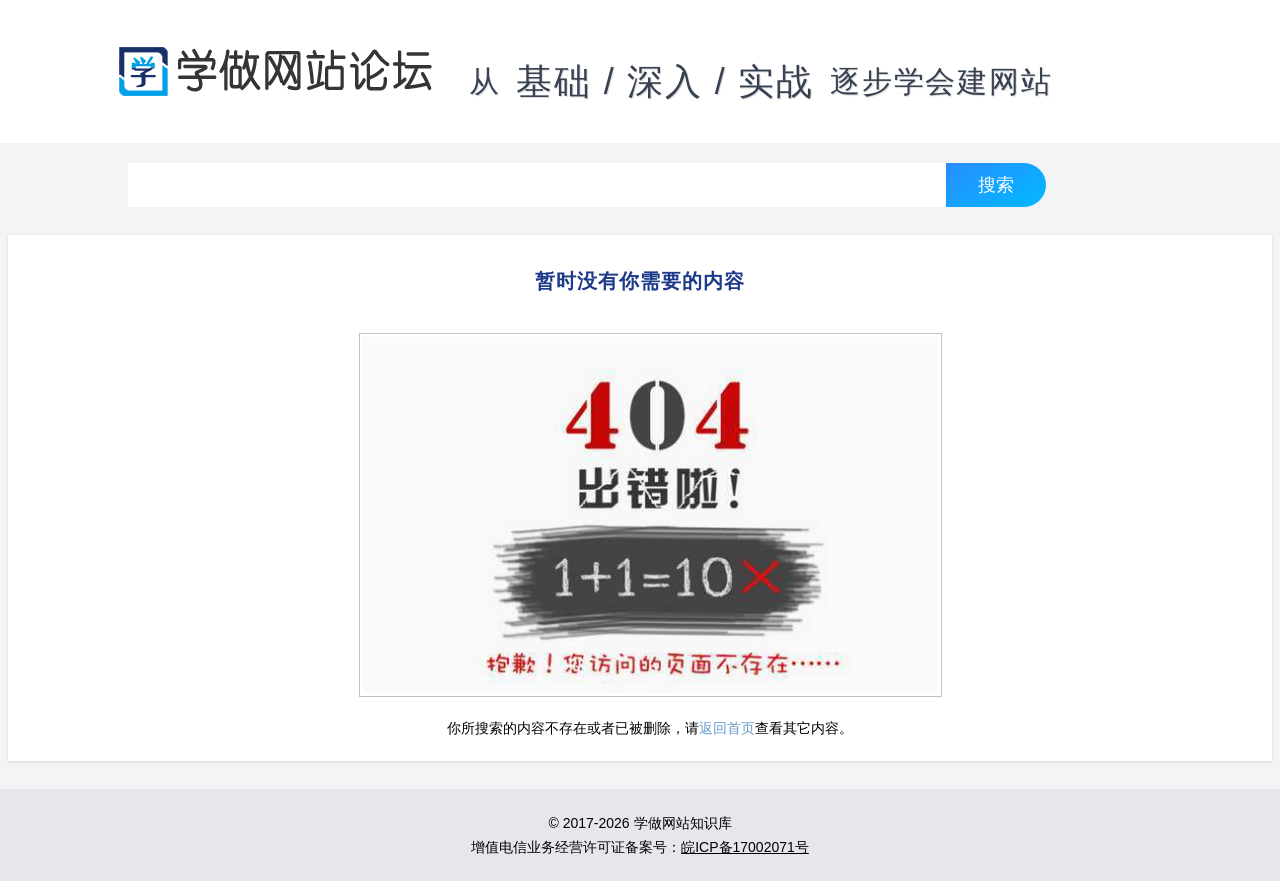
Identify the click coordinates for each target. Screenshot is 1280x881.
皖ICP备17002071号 (745, 847)
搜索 (996, 184)
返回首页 (727, 728)
